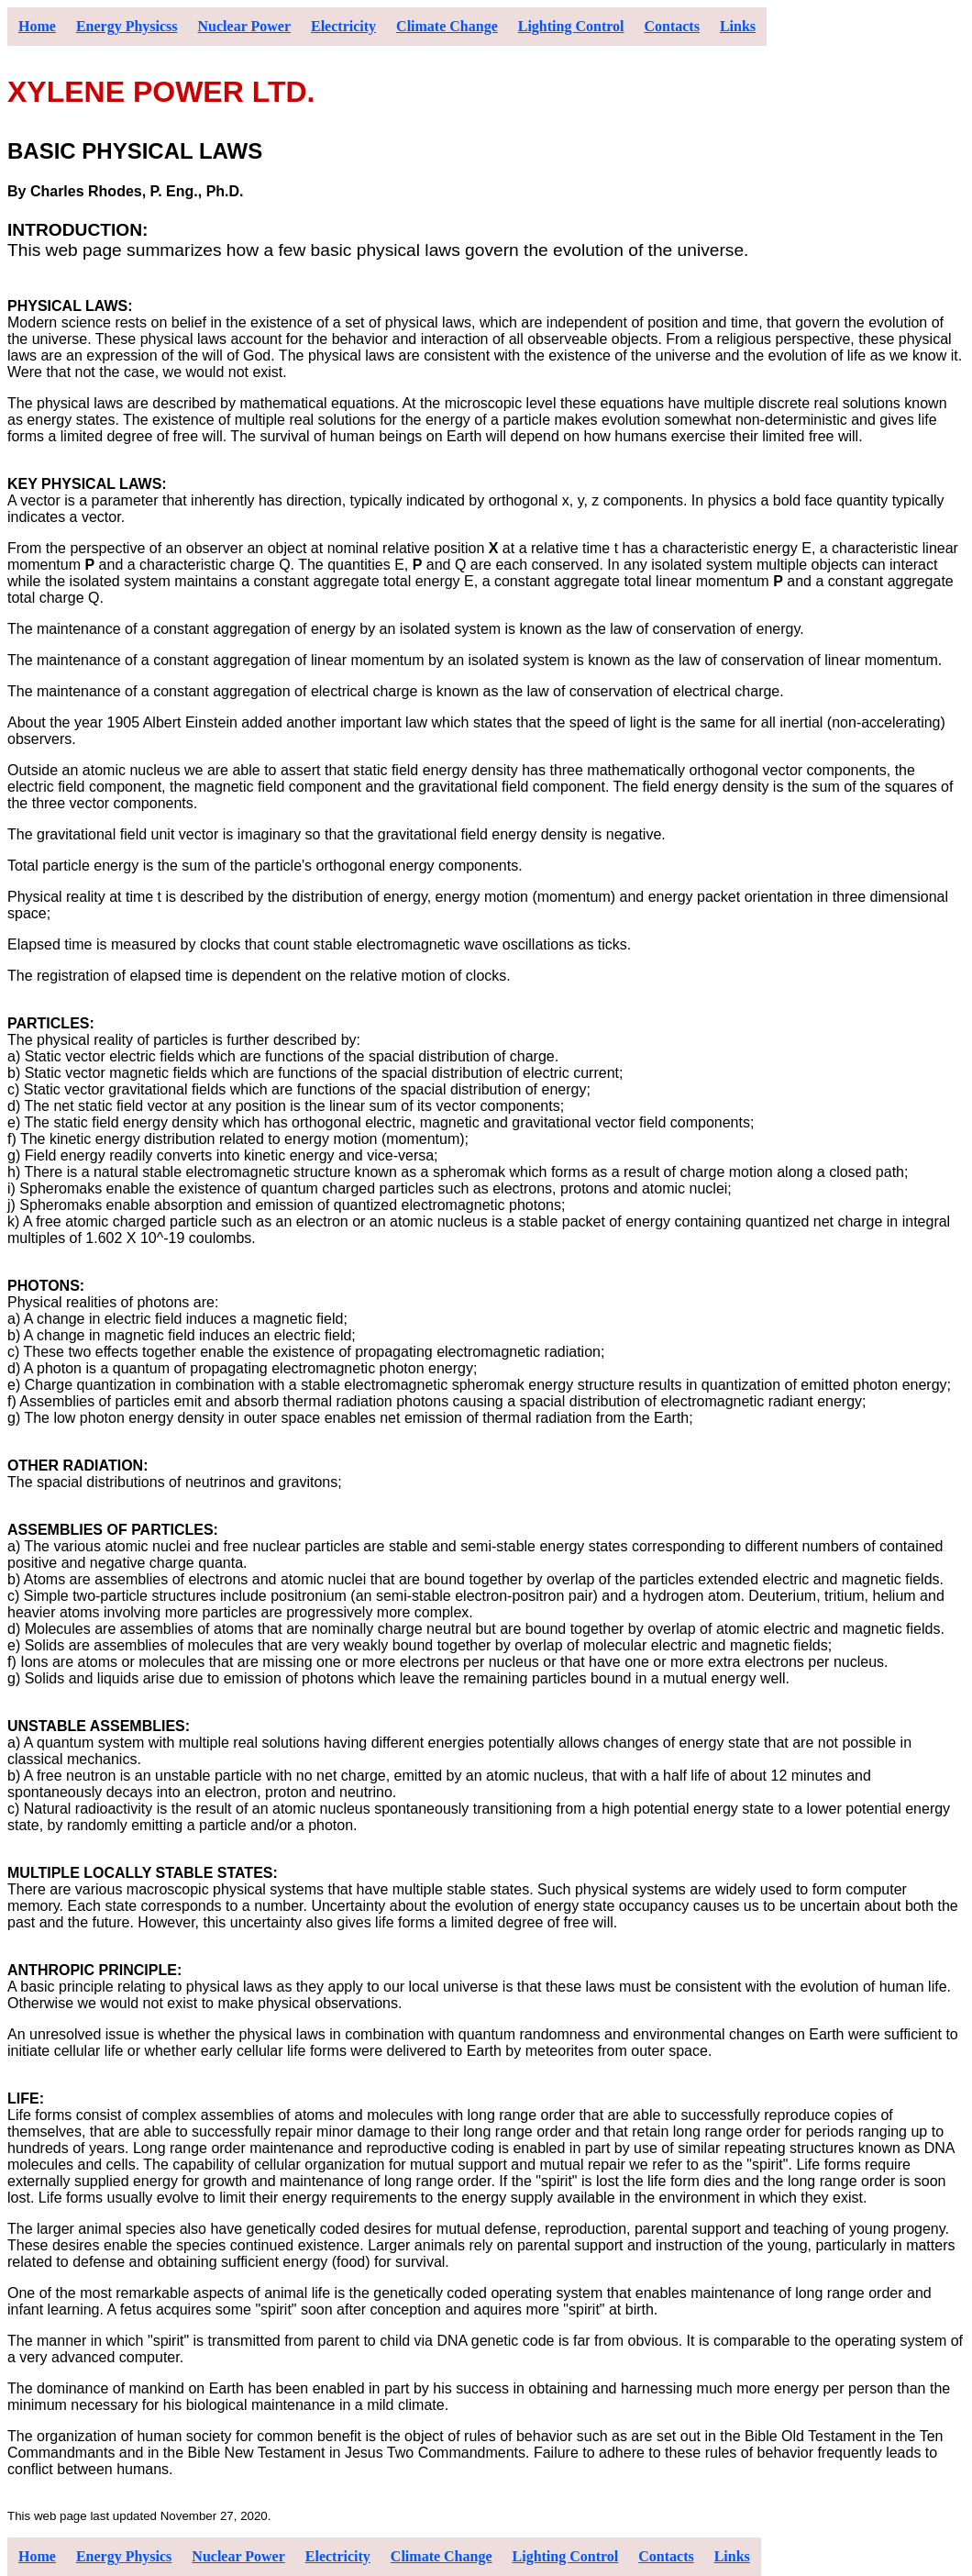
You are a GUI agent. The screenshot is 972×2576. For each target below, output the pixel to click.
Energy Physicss (127, 26)
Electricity (343, 26)
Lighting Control (571, 26)
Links (738, 26)
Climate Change (447, 26)
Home (37, 26)
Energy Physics (123, 2556)
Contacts (671, 26)
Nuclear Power (244, 26)
